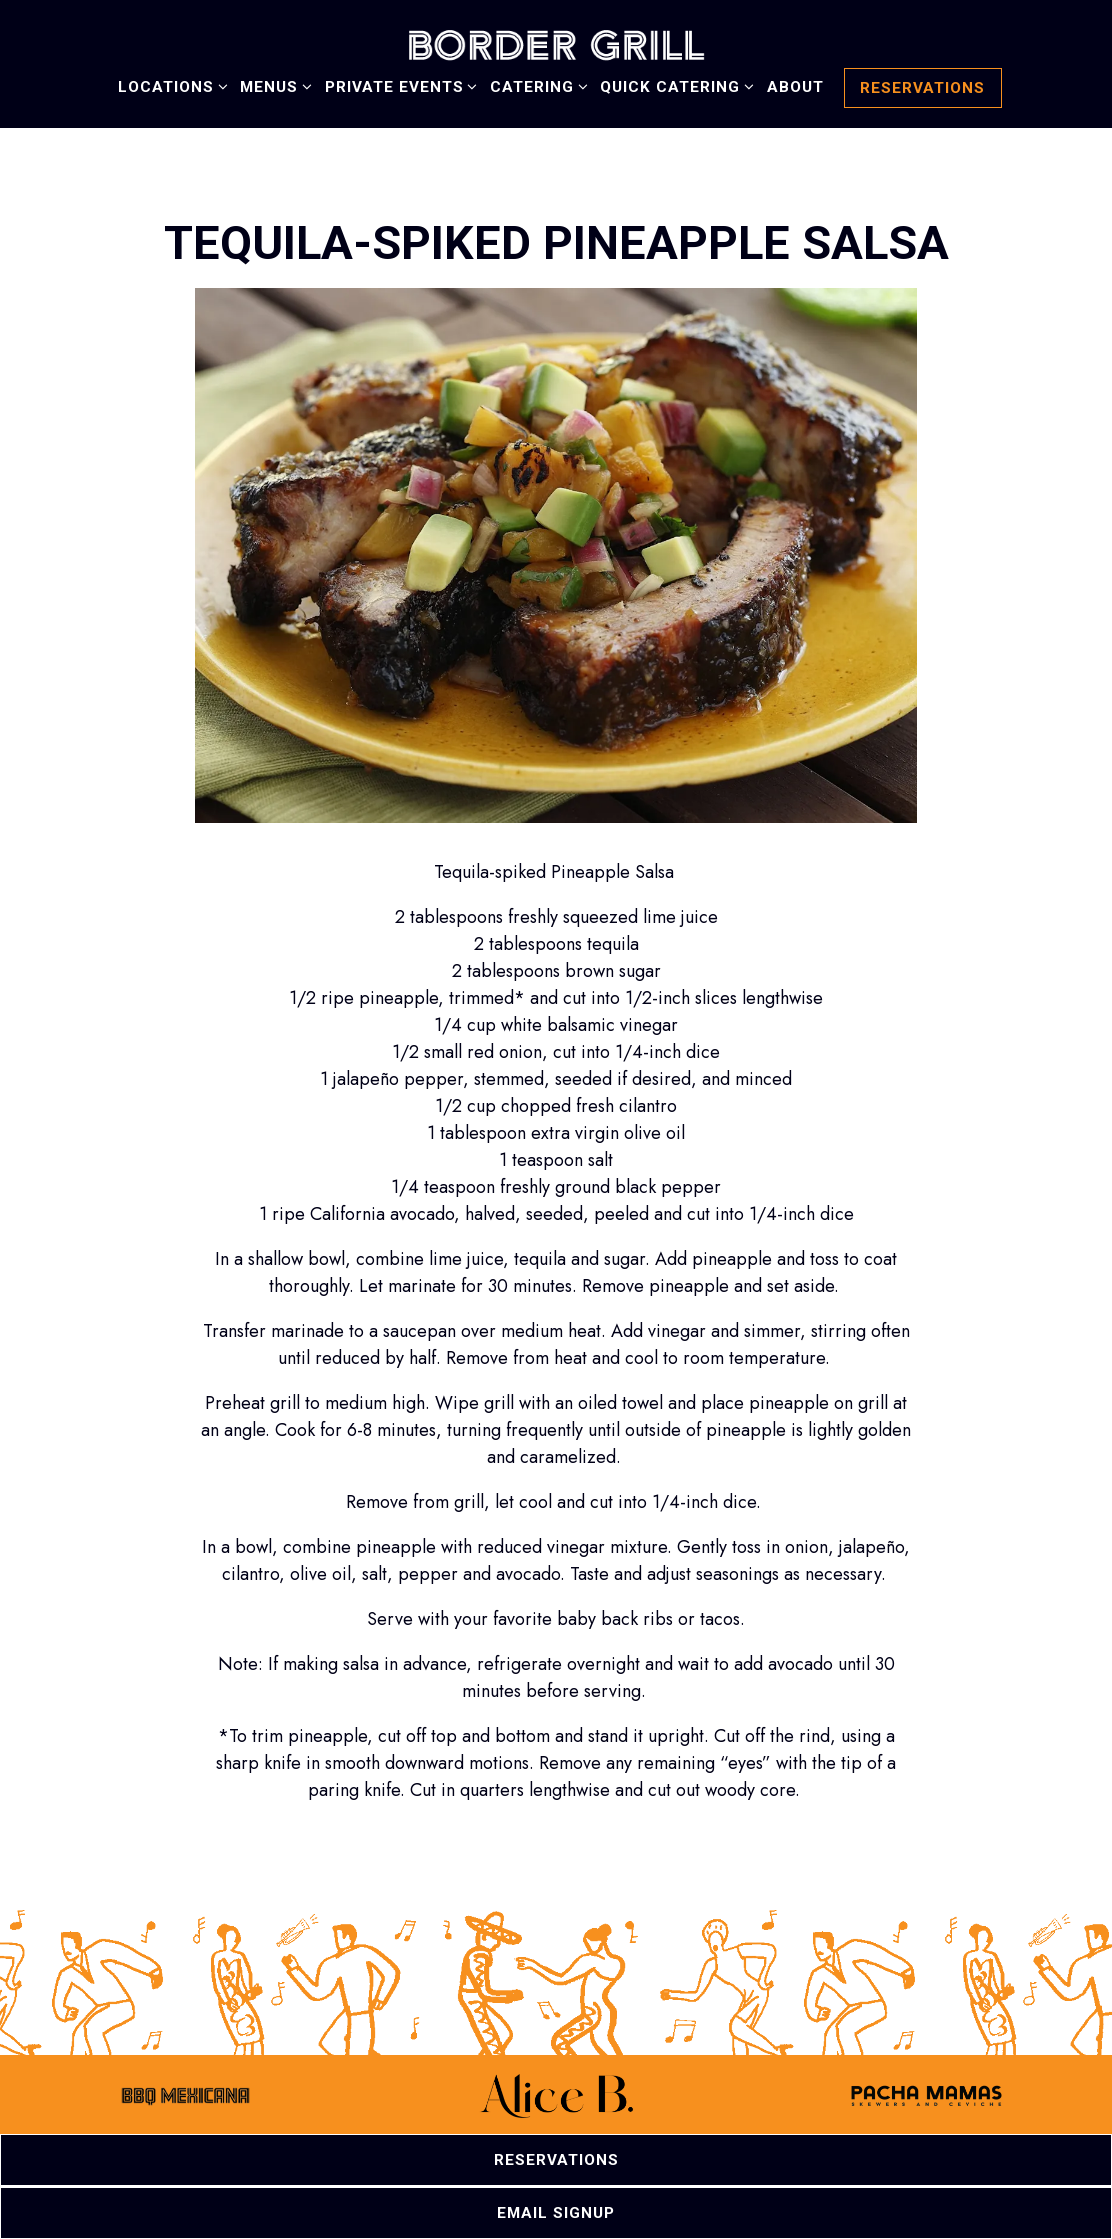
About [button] (795, 87)
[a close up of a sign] (926, 2106)
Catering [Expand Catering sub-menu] (535, 85)
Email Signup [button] (556, 2213)
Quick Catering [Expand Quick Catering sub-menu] (673, 85)
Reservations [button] (922, 88)
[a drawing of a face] (185, 2106)
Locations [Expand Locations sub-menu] (169, 85)
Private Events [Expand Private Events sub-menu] (398, 85)
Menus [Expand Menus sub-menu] (272, 85)
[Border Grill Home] (556, 43)
